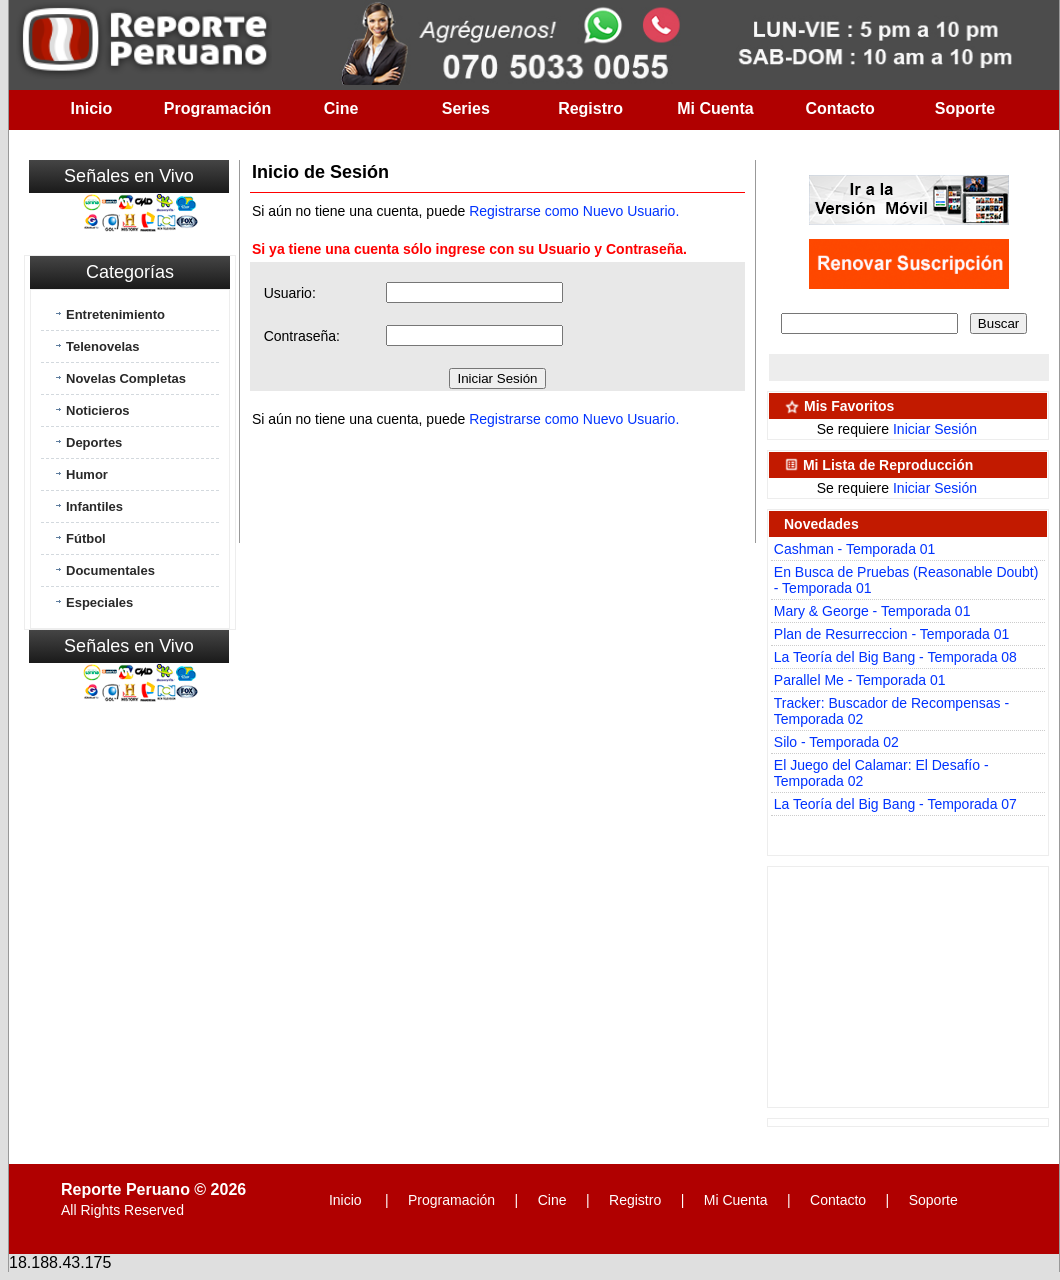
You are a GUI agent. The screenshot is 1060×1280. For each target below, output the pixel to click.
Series (466, 108)
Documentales (110, 570)
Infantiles (94, 506)
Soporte (965, 108)
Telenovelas (102, 346)
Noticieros (98, 410)
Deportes (94, 442)
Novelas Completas (126, 378)
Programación (218, 108)
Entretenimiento (115, 314)
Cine (341, 108)
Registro (590, 108)
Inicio (92, 108)
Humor (87, 474)
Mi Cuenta (715, 108)
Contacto (840, 108)
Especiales (99, 602)
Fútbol (86, 538)
